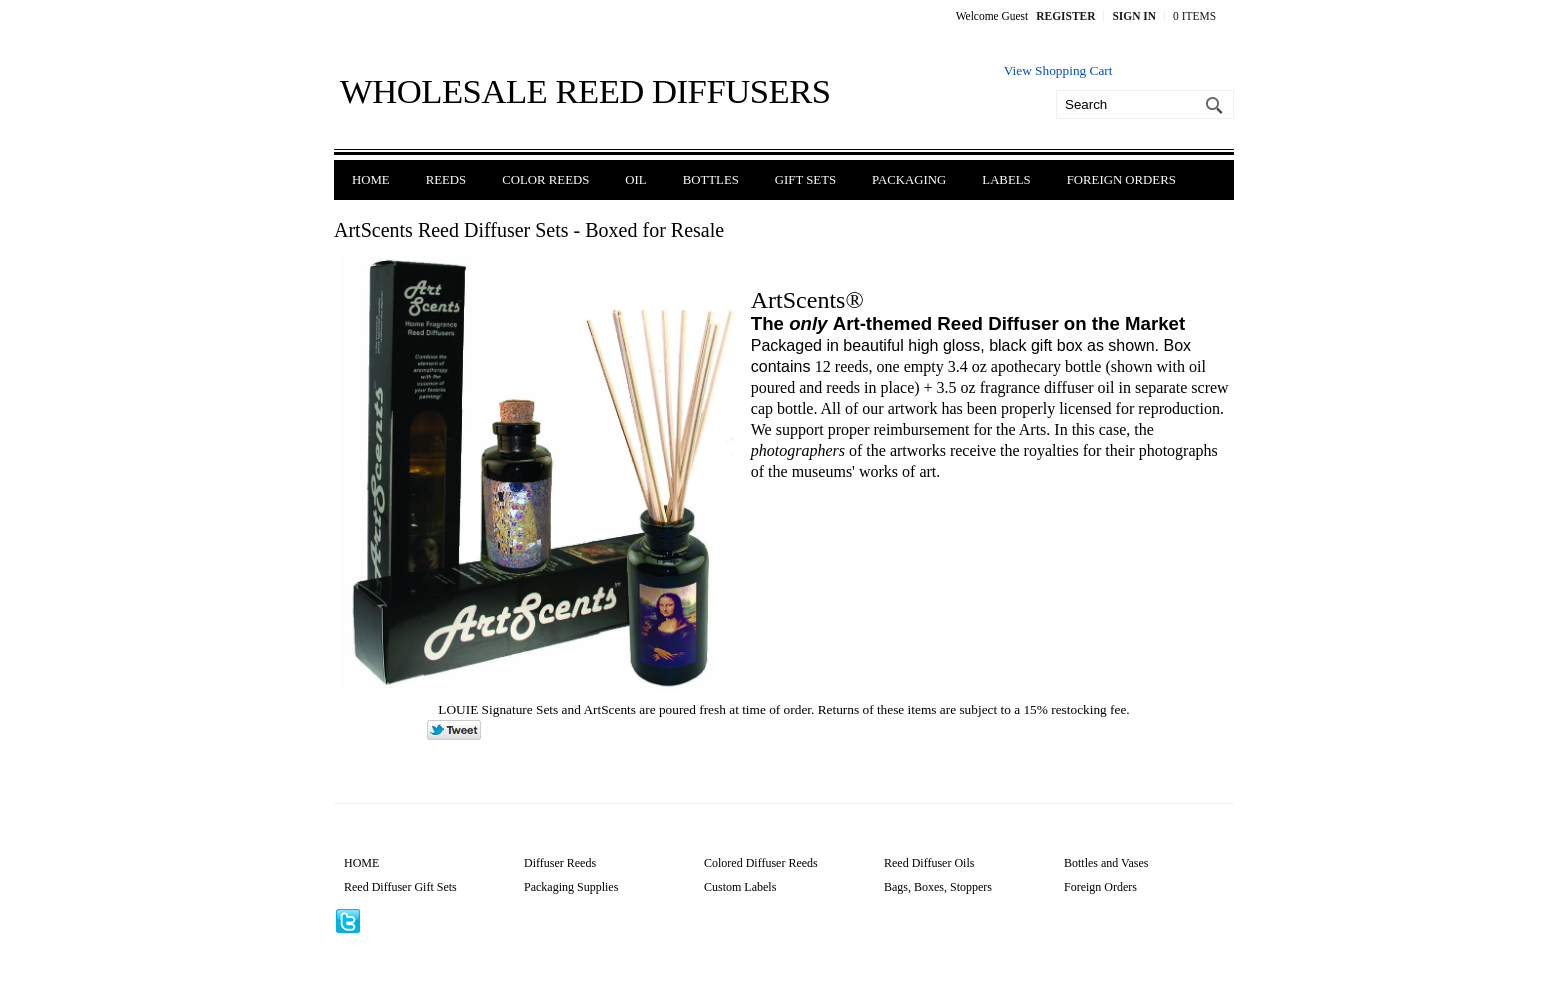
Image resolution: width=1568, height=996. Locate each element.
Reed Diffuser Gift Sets (400, 887)
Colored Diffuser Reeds (761, 863)
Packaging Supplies (571, 887)
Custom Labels (740, 887)
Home (371, 180)
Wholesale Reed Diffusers (585, 91)
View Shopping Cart (1058, 70)
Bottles (711, 180)
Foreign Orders (1121, 180)
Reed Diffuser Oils (929, 863)
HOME (361, 863)
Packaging (909, 180)
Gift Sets (805, 180)
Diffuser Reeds (560, 863)
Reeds (446, 180)
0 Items (1194, 16)
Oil (635, 180)
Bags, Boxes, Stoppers (938, 887)
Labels (1006, 180)
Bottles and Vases (1106, 863)
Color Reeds (545, 180)
